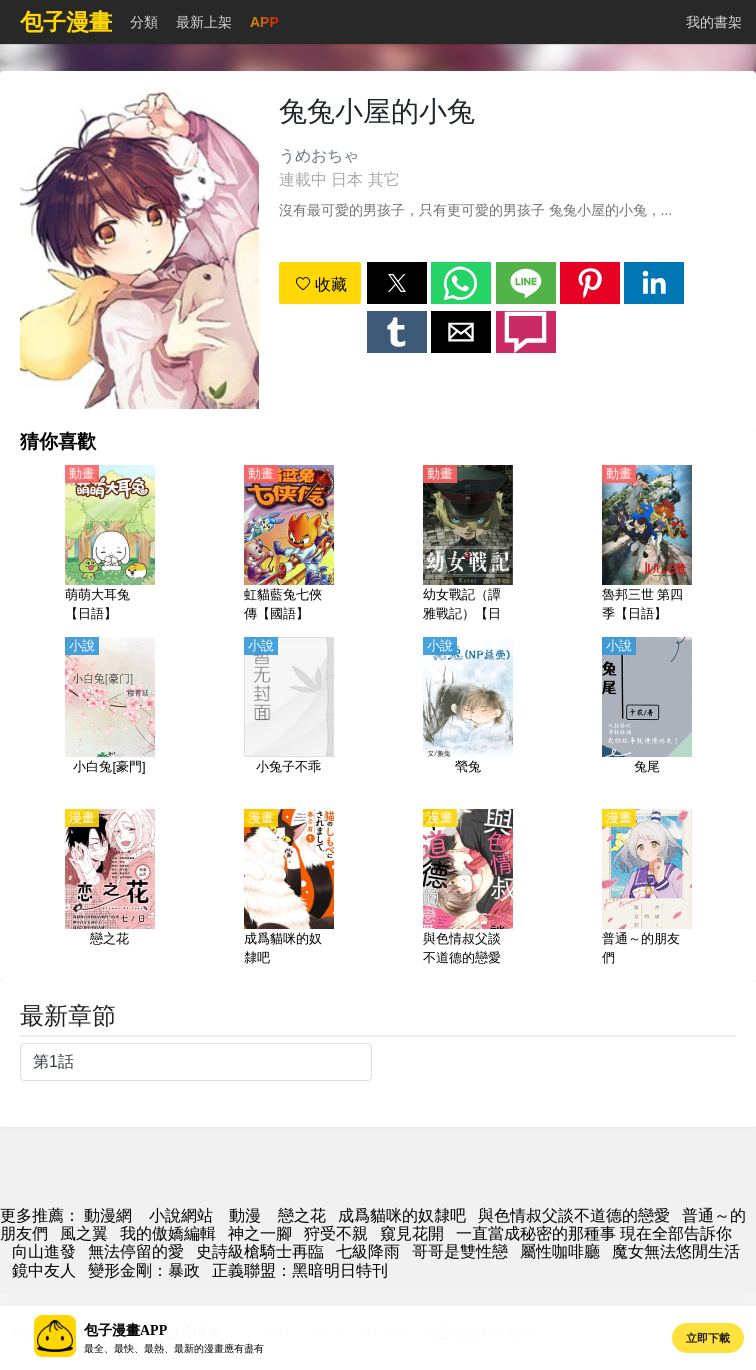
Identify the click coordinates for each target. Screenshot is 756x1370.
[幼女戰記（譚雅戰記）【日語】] (468, 545)
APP (264, 22)
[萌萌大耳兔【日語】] (110, 545)
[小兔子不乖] (289, 717)
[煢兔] (468, 717)
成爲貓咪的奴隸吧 (402, 1215)
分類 (144, 22)
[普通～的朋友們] (647, 889)
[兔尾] (647, 717)
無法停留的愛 (136, 1251)
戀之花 (302, 1215)
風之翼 (84, 1233)
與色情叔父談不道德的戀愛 (574, 1215)
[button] (397, 283)
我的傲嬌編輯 (168, 1233)
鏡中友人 (44, 1270)
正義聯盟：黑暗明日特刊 (300, 1270)
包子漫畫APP (125, 1330)
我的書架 (714, 22)
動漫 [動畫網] (245, 1215)
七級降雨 (368, 1251)
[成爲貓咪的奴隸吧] (289, 889)
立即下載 (708, 1338)
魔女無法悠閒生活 (676, 1251)
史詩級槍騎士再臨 (260, 1251)
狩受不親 (336, 1233)
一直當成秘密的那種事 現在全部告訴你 (594, 1233)
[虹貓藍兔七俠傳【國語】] (289, 545)
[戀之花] (110, 889)
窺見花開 (412, 1233)
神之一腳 (260, 1233)
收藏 (321, 284)
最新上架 (204, 22)
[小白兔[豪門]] (110, 717)
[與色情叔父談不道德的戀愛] (468, 889)
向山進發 (44, 1251)
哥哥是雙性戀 (460, 1251)
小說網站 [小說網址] (181, 1215)
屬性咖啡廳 (560, 1251)
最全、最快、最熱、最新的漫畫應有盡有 (174, 1348)
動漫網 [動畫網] (108, 1215)
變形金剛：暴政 (144, 1270)
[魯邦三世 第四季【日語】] (647, 545)
